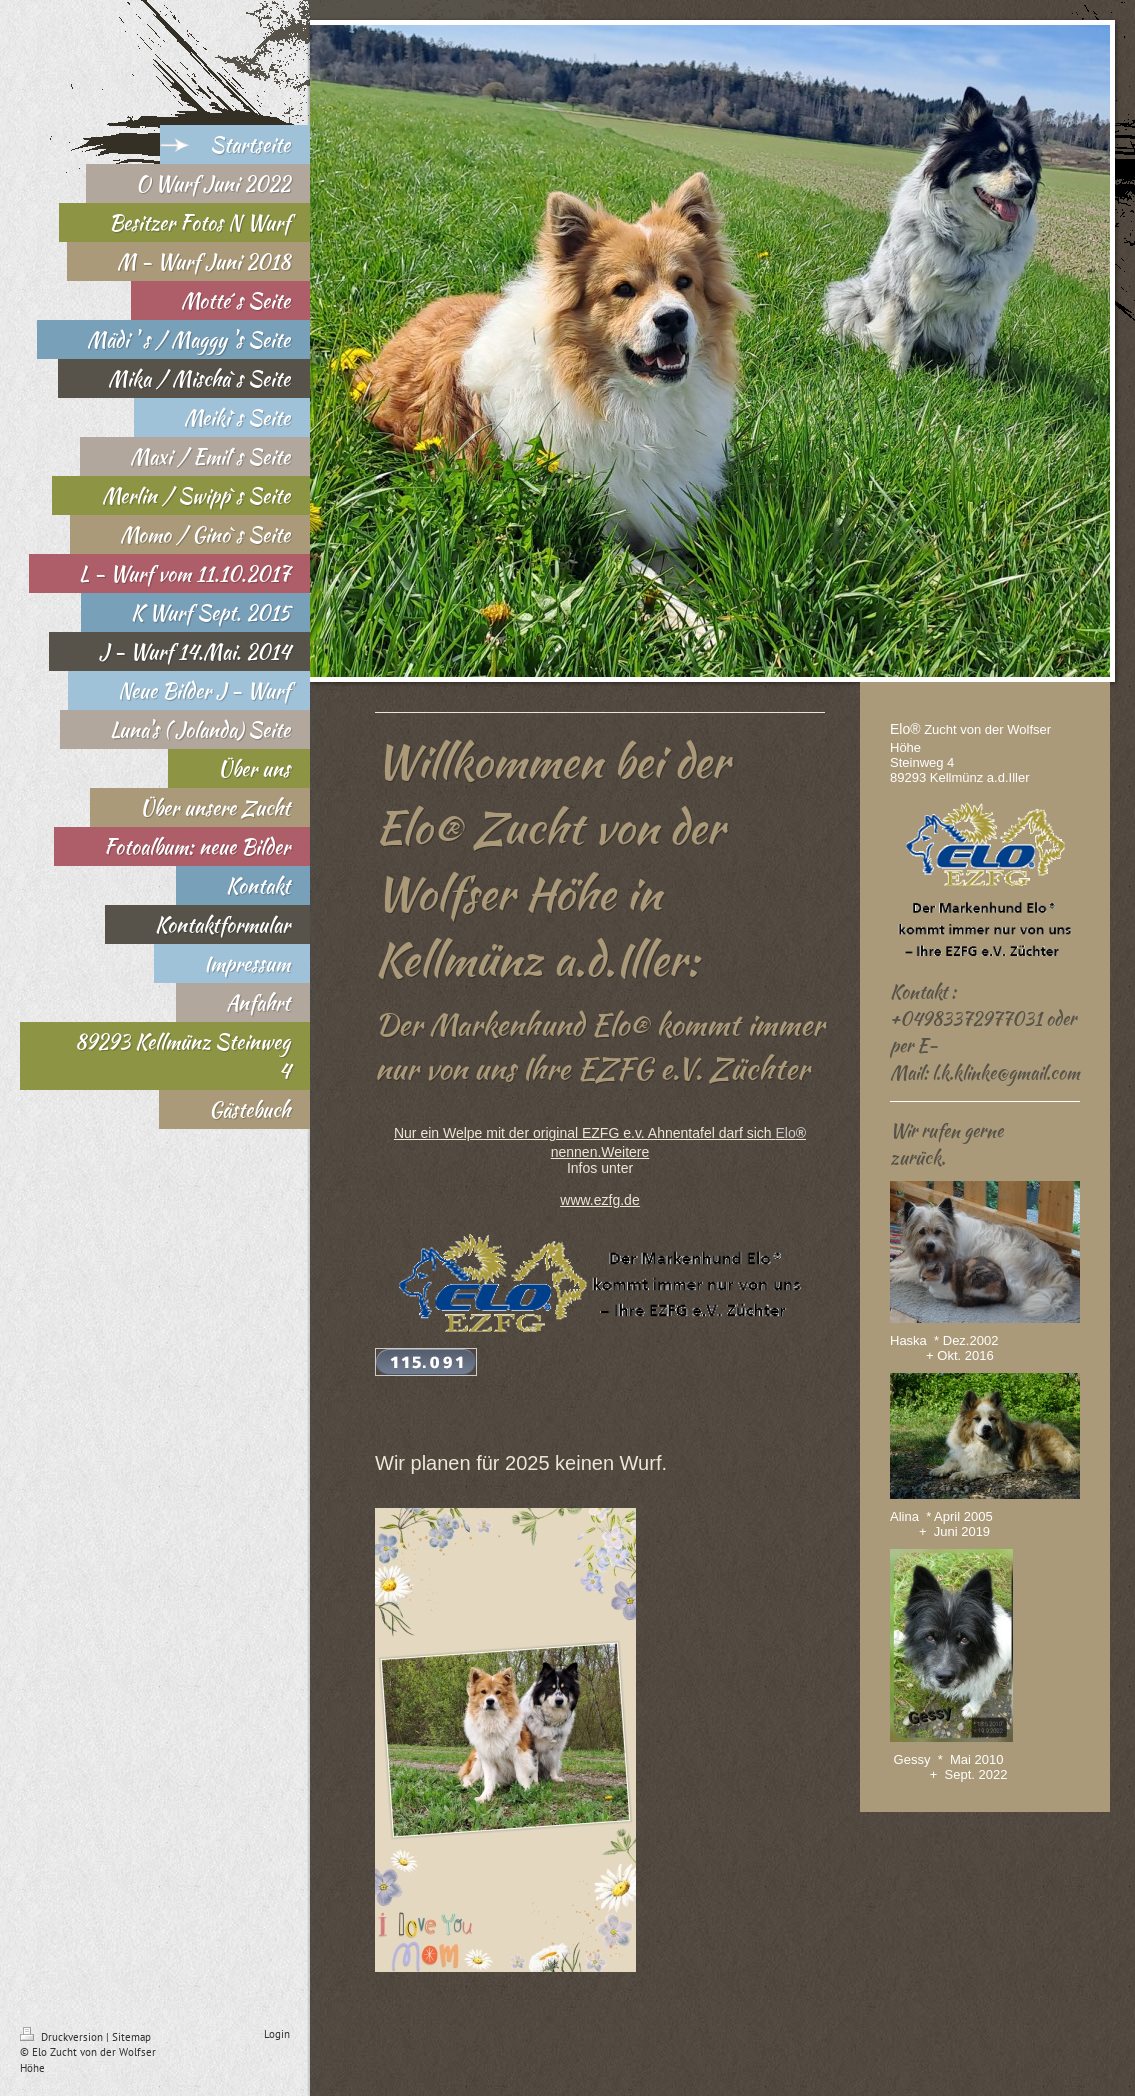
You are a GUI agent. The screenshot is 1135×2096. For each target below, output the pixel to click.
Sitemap (131, 2037)
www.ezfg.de (599, 1200)
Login (277, 2034)
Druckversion (63, 2037)
